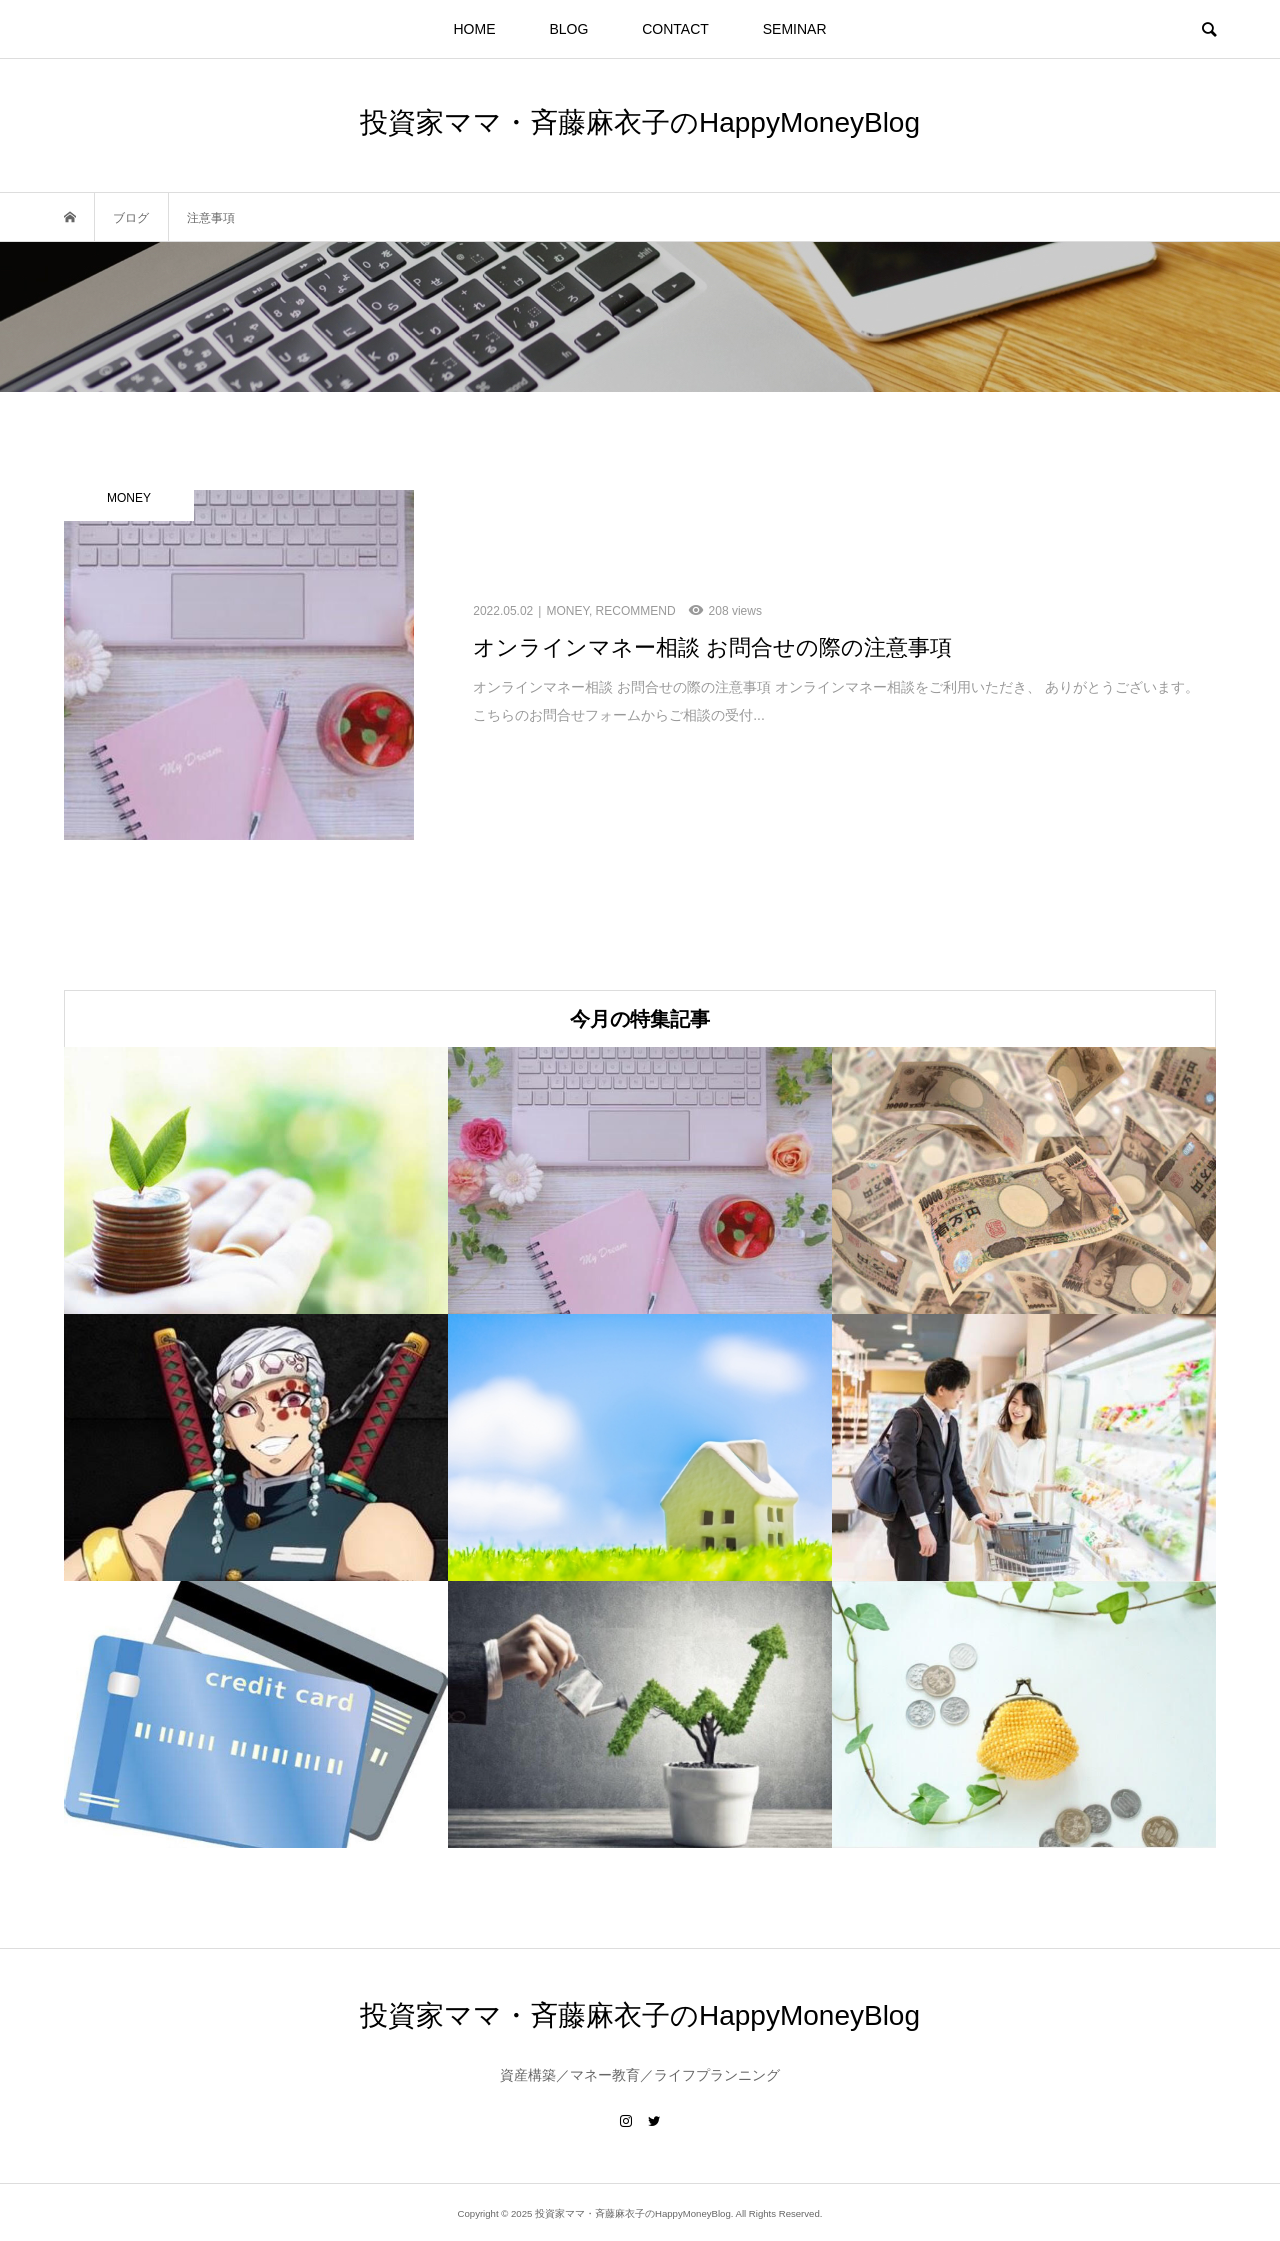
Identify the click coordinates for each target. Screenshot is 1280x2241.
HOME (475, 29)
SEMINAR (795, 29)
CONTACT (675, 29)
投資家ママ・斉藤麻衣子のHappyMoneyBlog (640, 122)
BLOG (568, 29)
